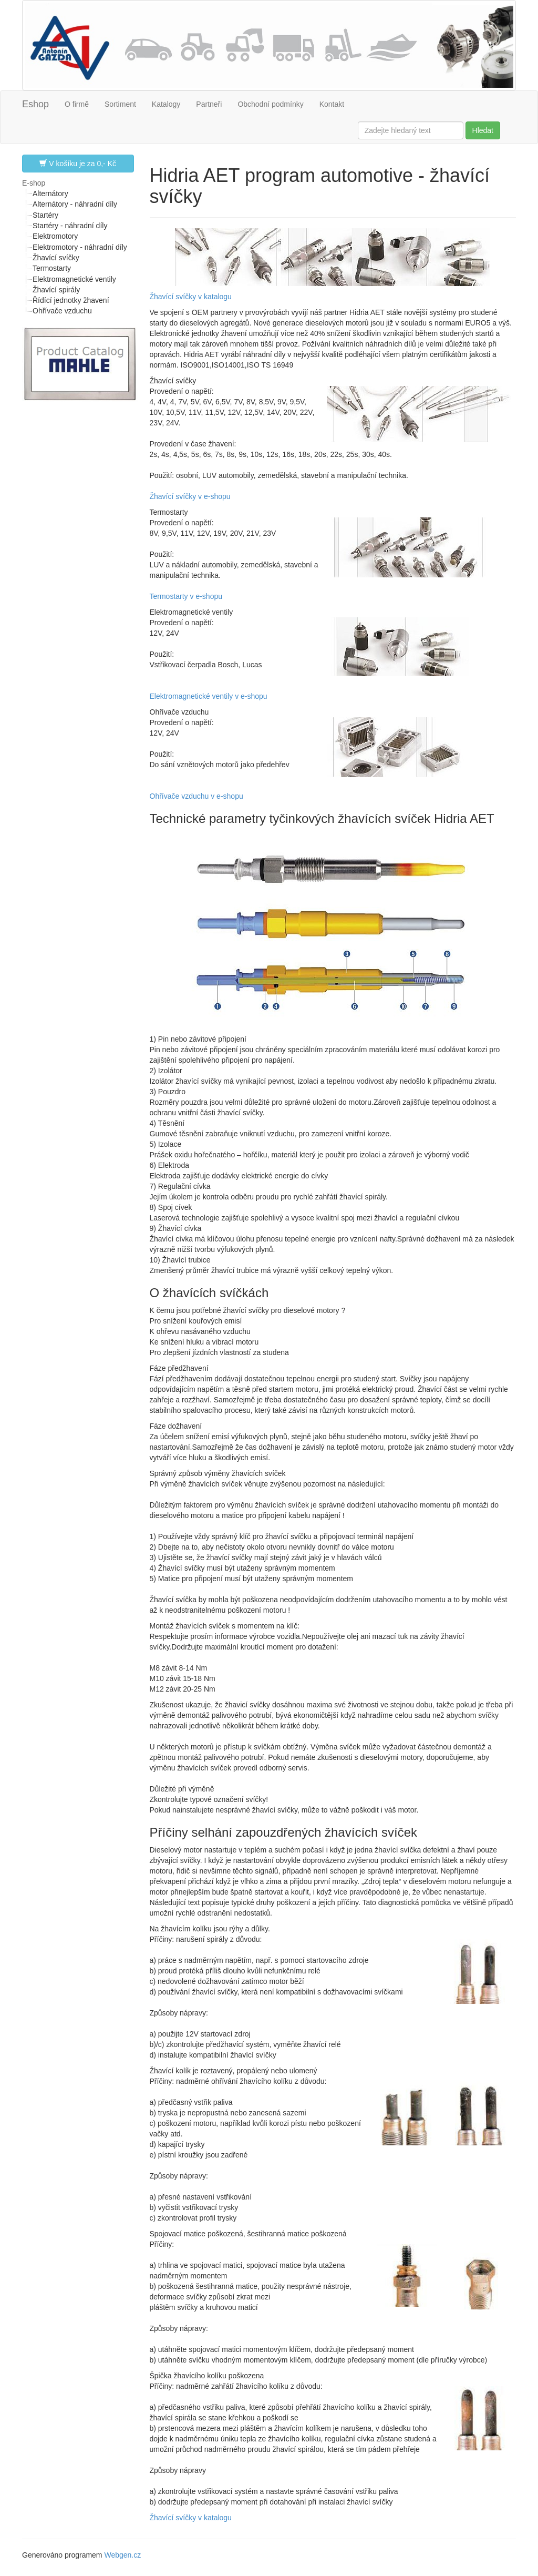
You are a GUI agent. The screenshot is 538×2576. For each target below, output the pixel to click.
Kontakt (331, 104)
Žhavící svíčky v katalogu (191, 296)
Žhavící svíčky (56, 257)
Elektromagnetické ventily (74, 279)
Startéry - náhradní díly (70, 225)
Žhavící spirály (56, 290)
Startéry (45, 215)
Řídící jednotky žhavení (71, 300)
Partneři (209, 104)
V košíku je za (77, 163)
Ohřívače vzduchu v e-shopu (196, 796)
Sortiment (120, 104)
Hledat (482, 130)
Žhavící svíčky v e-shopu (190, 496)
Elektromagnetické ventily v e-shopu (208, 696)
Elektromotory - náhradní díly (80, 247)
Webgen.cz (122, 2555)
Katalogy (166, 104)
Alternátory (50, 193)
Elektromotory (55, 236)
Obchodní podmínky (270, 104)
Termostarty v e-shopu (186, 596)
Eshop (35, 104)
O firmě (77, 104)
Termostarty (52, 268)
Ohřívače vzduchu (62, 311)
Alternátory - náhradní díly (75, 204)
